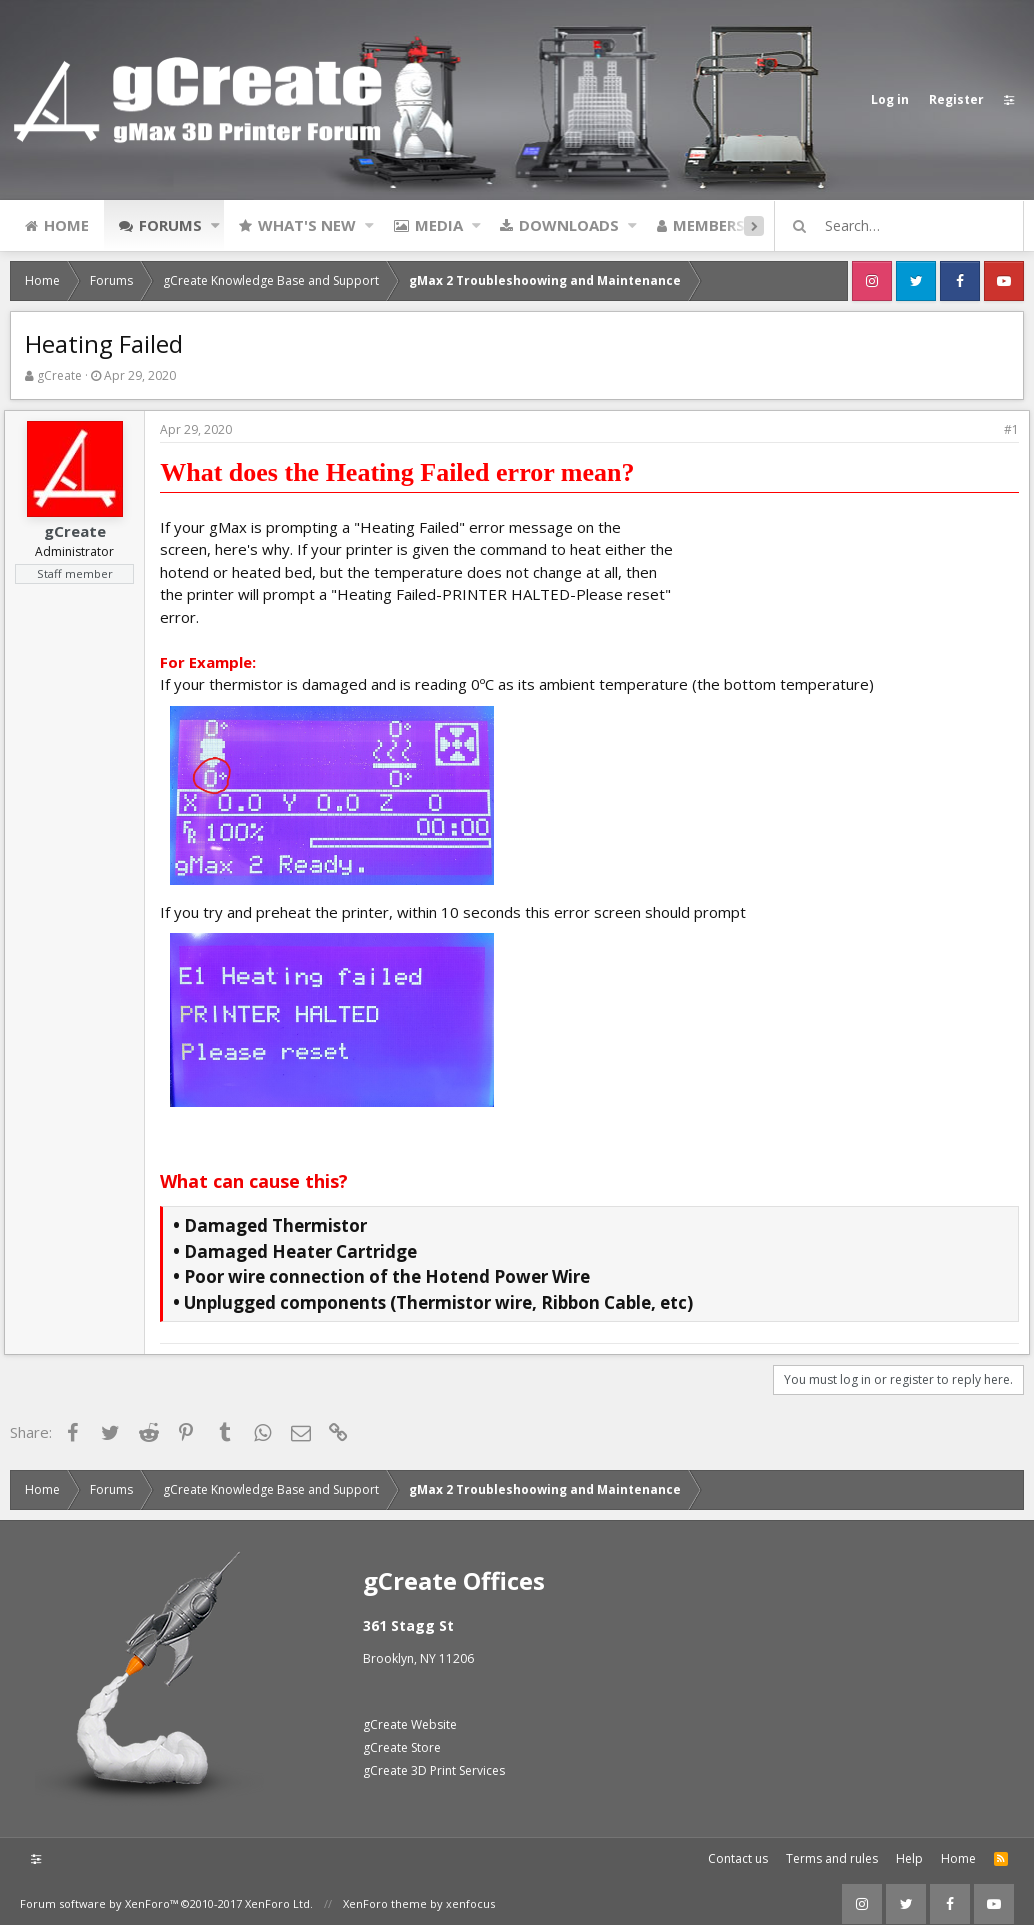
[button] (215, 225)
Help (909, 1853)
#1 (1005, 429)
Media (439, 225)
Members (709, 225)
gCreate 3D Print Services (434, 1765)
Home (66, 225)
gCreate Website (410, 1719)
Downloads (569, 225)
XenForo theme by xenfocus (419, 1898)
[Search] (908, 226)
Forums (170, 225)
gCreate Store (402, 1742)
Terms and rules (832, 1853)
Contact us (738, 1853)
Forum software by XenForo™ (166, 1898)
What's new (307, 225)
